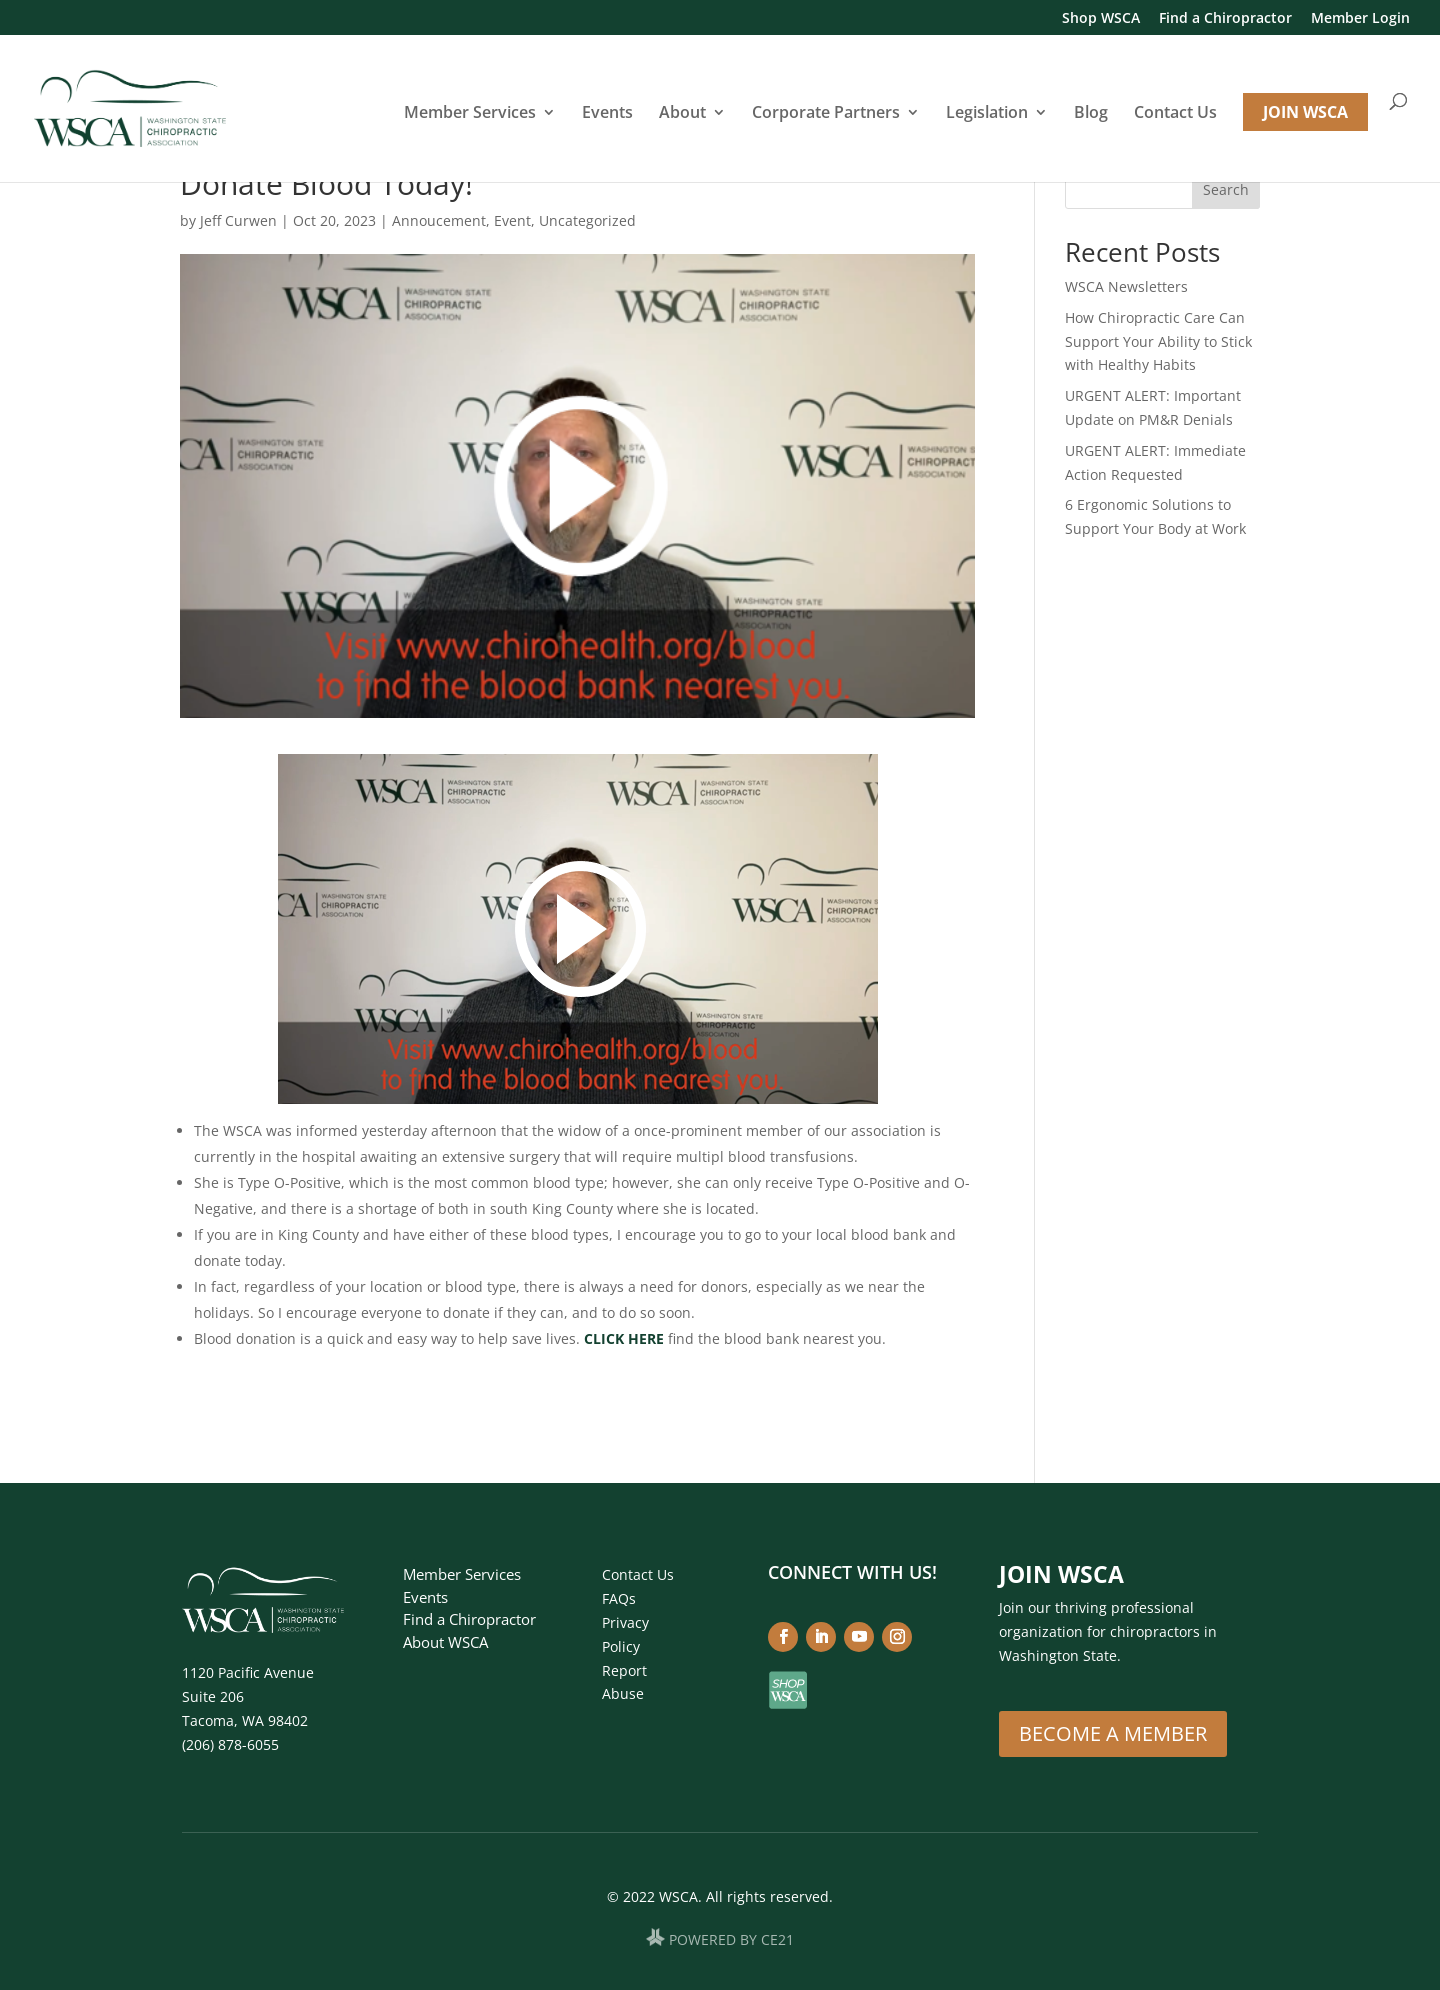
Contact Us (1175, 114)
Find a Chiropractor (1225, 19)
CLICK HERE (624, 1338)
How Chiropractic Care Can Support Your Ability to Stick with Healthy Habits (1158, 341)
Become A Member (1113, 1733)
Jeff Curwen (238, 220)
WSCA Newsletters (1126, 286)
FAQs (619, 1598)
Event (512, 220)
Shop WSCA (1101, 19)
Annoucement (439, 220)
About (682, 114)
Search (1226, 189)
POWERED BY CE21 (731, 1940)
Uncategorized (587, 220)
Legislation (987, 114)
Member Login (1360, 19)
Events (607, 114)
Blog (1091, 114)
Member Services (470, 114)
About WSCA (445, 1642)
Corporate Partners (826, 114)
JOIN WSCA (1305, 112)
